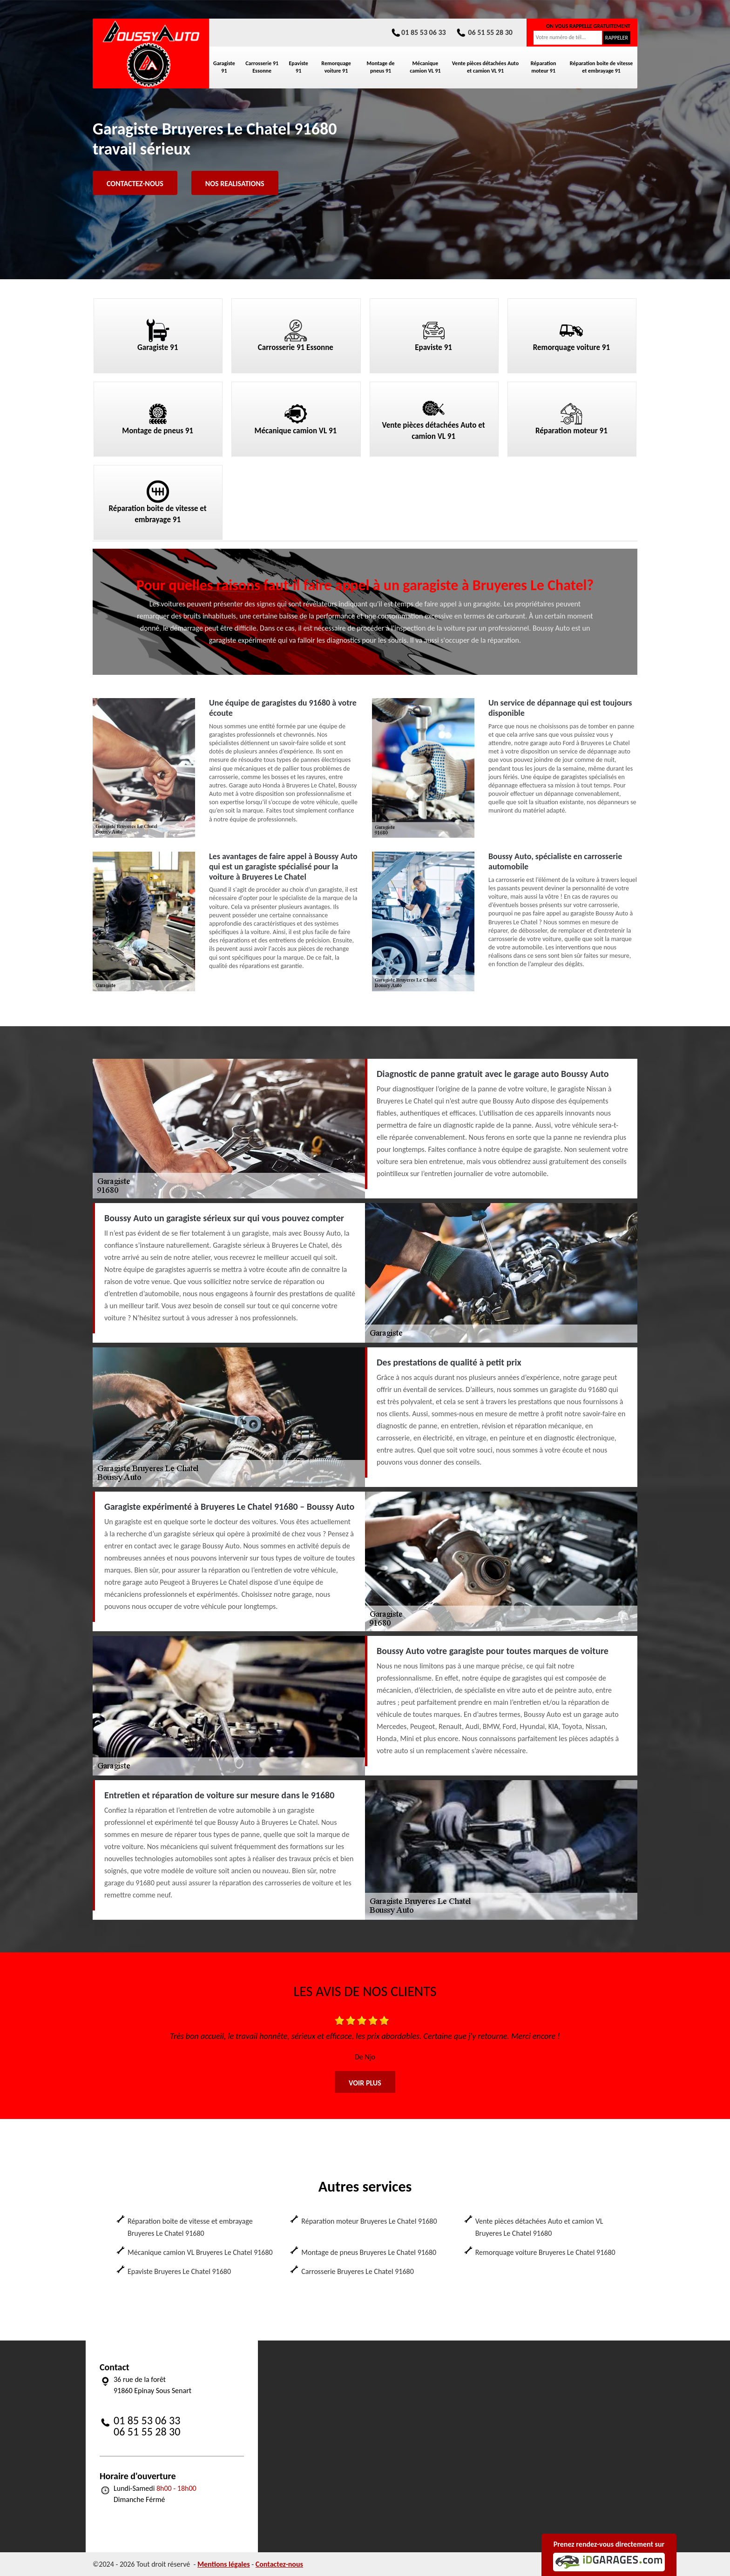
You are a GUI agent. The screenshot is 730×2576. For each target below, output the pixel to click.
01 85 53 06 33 (418, 32)
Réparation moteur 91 (543, 67)
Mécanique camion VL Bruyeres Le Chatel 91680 (200, 2252)
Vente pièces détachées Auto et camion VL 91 (485, 67)
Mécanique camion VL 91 (425, 67)
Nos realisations (234, 183)
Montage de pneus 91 (381, 67)
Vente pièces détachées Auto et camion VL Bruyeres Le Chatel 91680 (539, 2227)
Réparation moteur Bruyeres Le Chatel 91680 (369, 2221)
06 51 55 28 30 (484, 32)
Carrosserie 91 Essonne (261, 67)
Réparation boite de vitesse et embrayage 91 (601, 67)
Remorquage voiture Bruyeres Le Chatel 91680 (545, 2252)
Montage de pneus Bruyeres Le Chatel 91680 (368, 2252)
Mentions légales (223, 2564)
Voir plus (365, 2082)
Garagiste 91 (224, 67)
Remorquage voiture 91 (336, 67)
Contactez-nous (135, 183)
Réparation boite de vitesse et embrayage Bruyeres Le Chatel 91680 (190, 2227)
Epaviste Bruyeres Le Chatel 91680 (179, 2271)
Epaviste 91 (298, 67)
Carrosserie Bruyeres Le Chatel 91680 (357, 2271)
